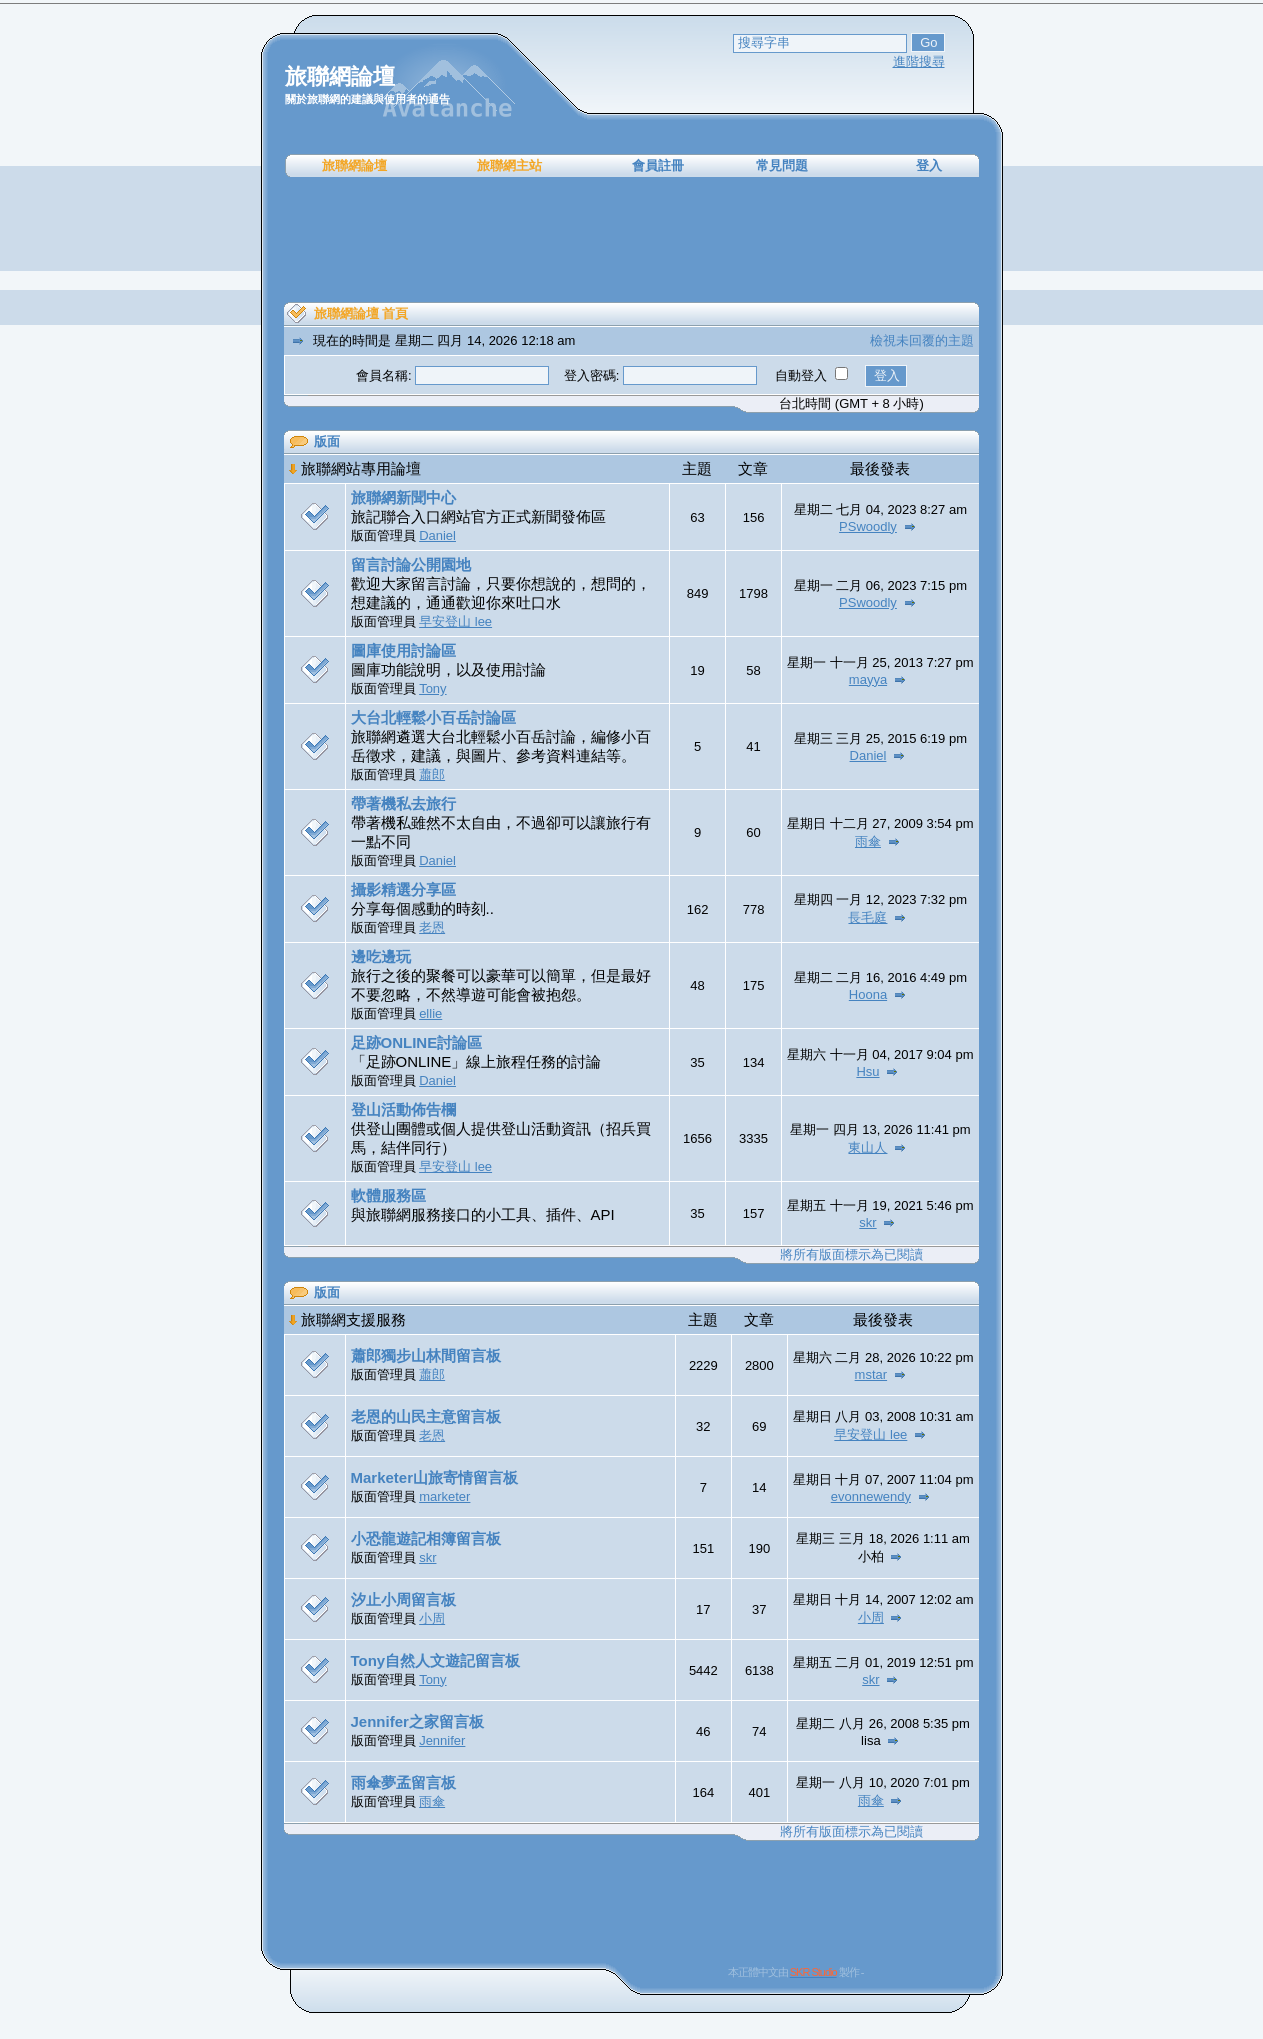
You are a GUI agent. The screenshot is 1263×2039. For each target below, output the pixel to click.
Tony (432, 688)
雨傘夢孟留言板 (403, 1782)
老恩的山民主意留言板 (426, 1416)
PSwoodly (868, 526)
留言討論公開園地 (411, 564)
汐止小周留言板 (403, 1599)
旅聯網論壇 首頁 (361, 313)
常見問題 (782, 165)
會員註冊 (658, 165)
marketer (444, 1496)
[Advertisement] (632, 240)
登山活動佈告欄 (403, 1109)
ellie (430, 1013)
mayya (868, 679)
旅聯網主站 (509, 165)
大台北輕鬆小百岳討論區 (433, 717)
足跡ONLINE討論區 (417, 1042)
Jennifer (442, 1740)
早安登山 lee (455, 621)
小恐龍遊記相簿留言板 (426, 1538)
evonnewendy (871, 1496)
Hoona (868, 994)
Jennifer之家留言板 (417, 1721)
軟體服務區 (388, 1195)
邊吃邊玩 (381, 956)
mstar (871, 1374)
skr (867, 1222)
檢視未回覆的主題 (922, 340)
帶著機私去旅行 (403, 803)
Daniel (437, 535)
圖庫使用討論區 (403, 650)
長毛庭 (867, 917)
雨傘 (868, 841)
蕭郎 (432, 774)
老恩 (432, 927)
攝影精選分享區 (403, 889)
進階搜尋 (919, 61)
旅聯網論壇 (354, 165)
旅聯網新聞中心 (403, 497)
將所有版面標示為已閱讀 (851, 1254)
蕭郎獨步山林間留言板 (426, 1355)
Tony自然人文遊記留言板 (436, 1660)
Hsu (867, 1071)
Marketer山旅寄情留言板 (435, 1477)
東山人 (867, 1147)
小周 (432, 1618)
